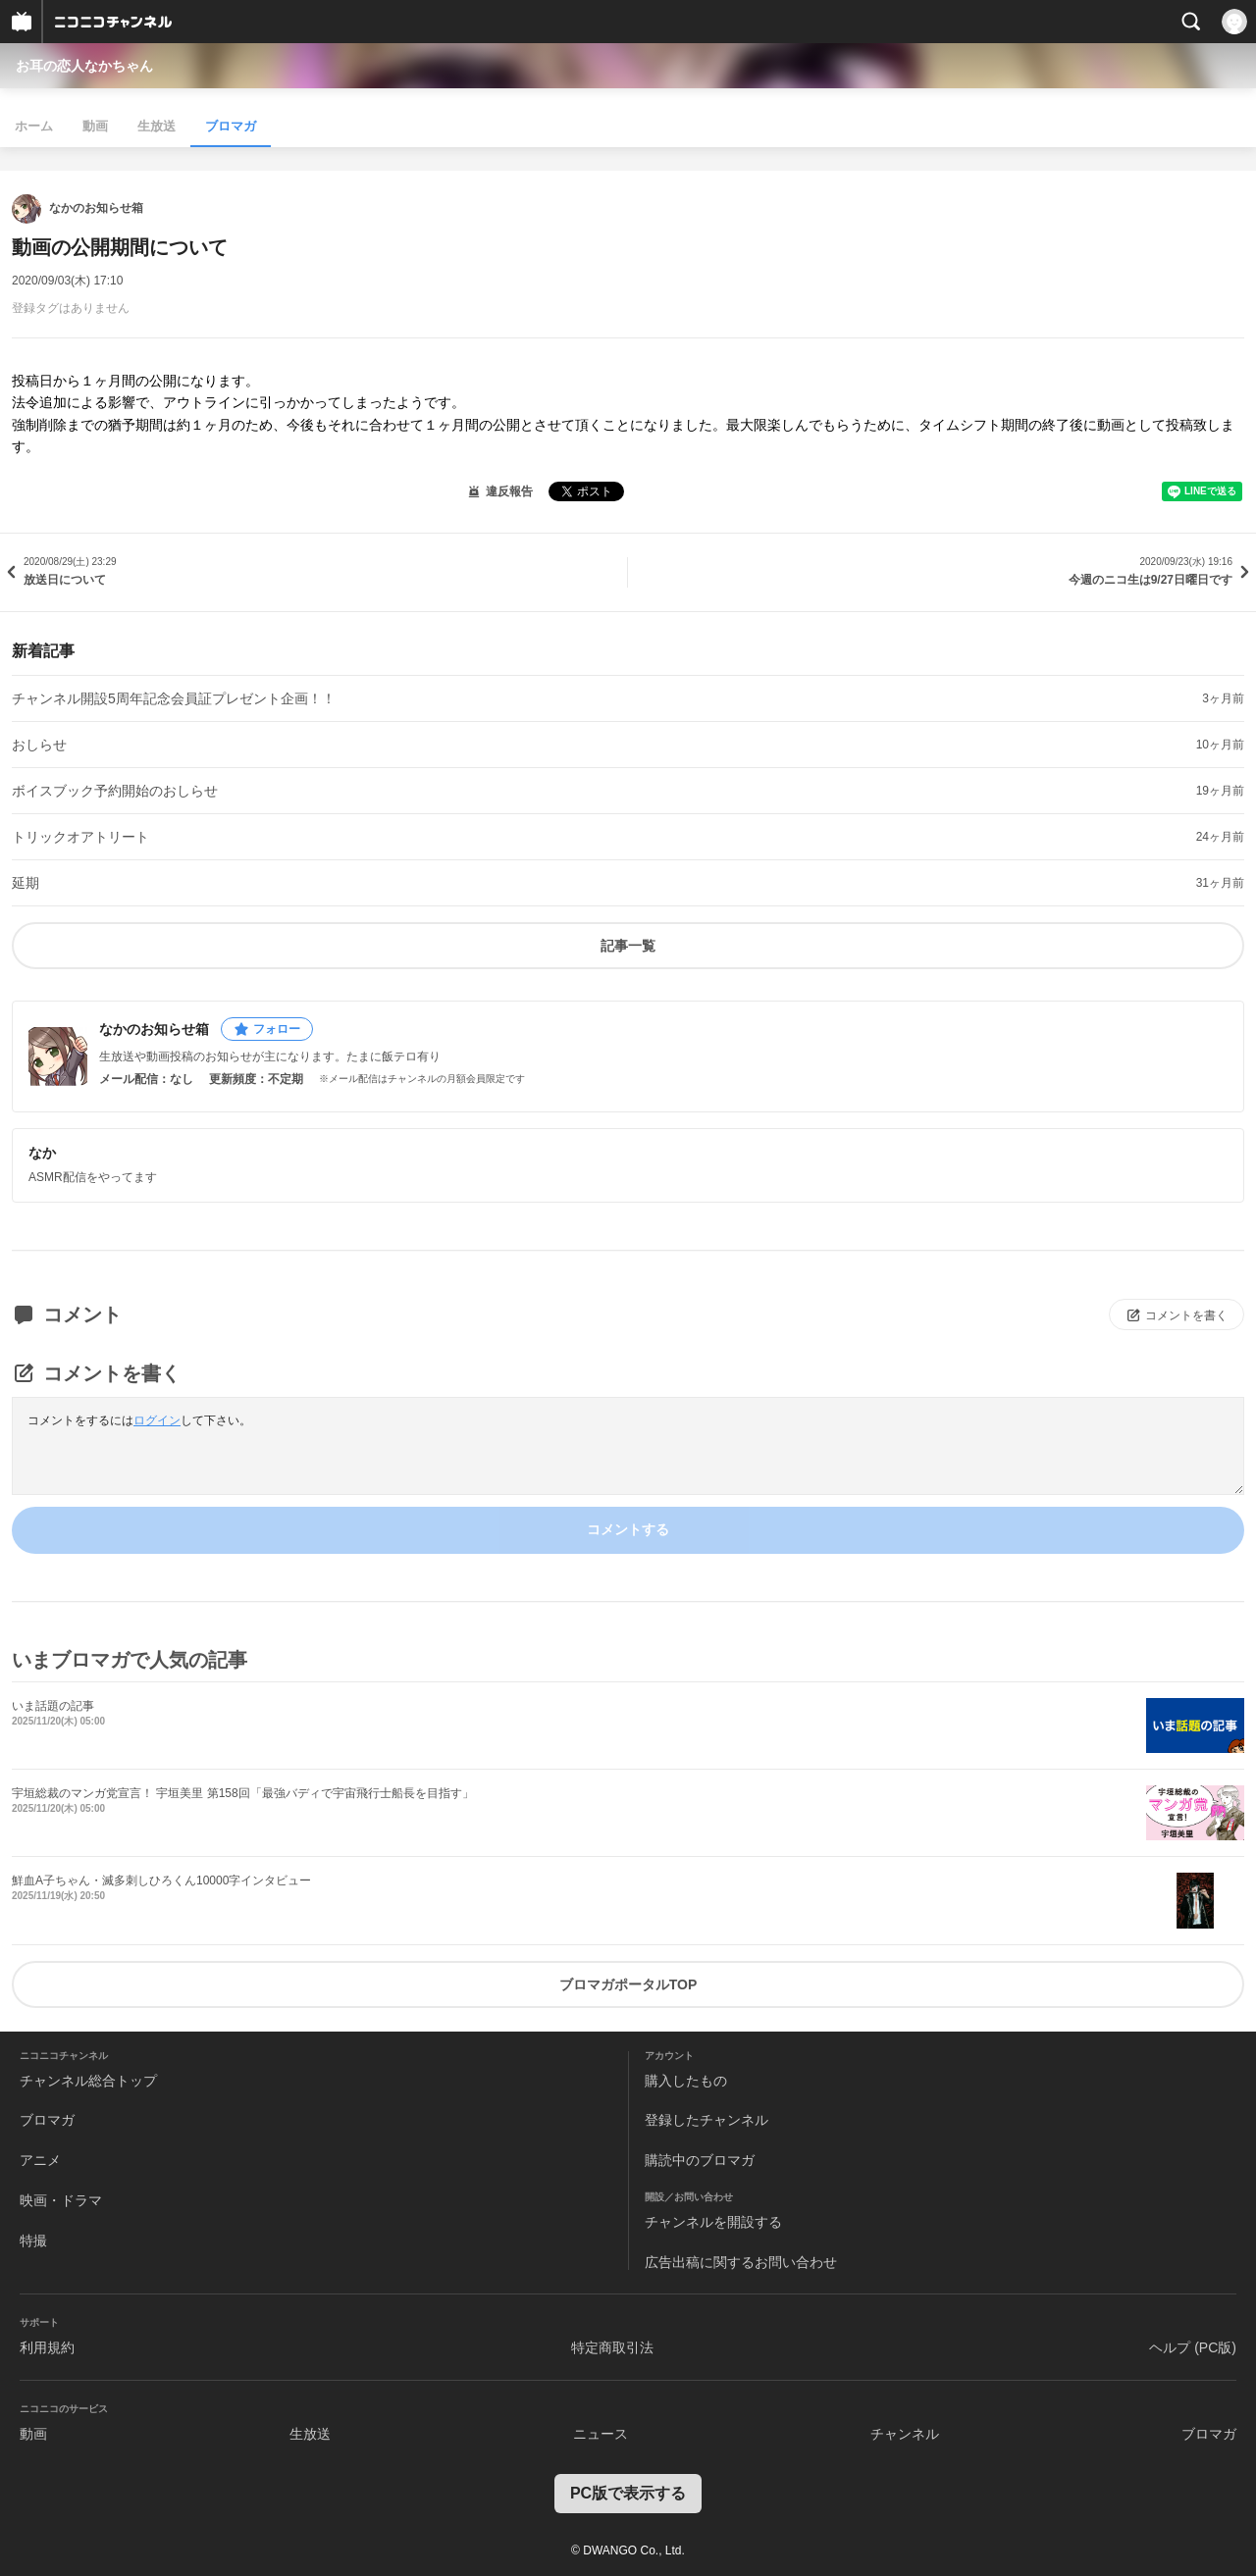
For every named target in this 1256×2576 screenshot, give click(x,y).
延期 (25, 883)
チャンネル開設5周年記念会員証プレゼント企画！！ (174, 698)
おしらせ (39, 744)
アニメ (40, 2160)
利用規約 (47, 2347)
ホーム (34, 126)
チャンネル (904, 2434)
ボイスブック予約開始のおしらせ (115, 791)
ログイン (157, 1420)
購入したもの (686, 2080)
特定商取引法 (612, 2347)
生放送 (156, 126)
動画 (95, 126)
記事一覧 (628, 945)
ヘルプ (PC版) (1192, 2347)
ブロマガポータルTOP (628, 1984)
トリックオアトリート (80, 837)
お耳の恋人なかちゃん (84, 66)
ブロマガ (230, 126)
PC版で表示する (628, 2493)
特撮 (33, 2240)
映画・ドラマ (61, 2200)
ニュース (600, 2434)
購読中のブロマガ (700, 2160)
